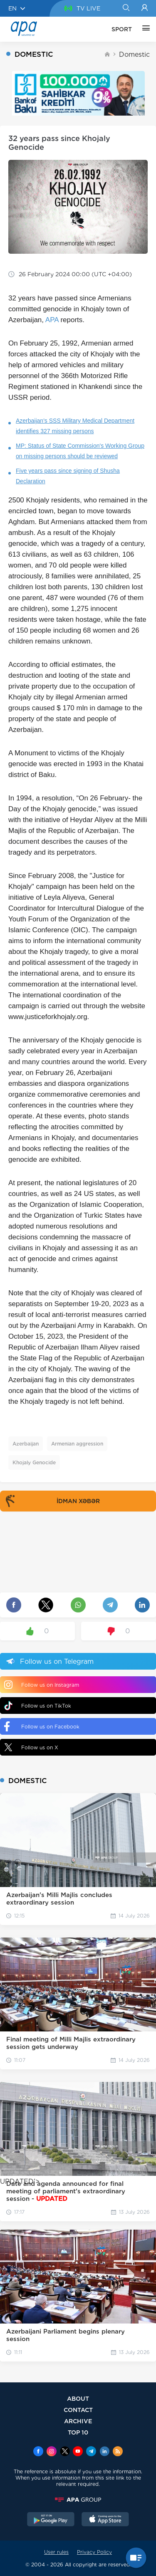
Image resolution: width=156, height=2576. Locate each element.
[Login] (144, 8)
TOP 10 (78, 2432)
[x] (65, 2452)
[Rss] (118, 2452)
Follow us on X (31, 1747)
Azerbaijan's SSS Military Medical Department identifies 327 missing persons (75, 425)
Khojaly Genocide (34, 1462)
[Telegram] (91, 2452)
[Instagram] (52, 2452)
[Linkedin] (104, 2452)
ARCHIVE (78, 2421)
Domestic (134, 54)
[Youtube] (78, 2452)
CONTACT (78, 2409)
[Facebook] (38, 2452)
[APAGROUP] (78, 2500)
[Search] (126, 8)
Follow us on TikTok (37, 1706)
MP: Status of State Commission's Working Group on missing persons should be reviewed (80, 450)
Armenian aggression (77, 1444)
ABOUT (78, 2398)
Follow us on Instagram (41, 1684)
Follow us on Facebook (41, 1726)
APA (52, 320)
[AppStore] (105, 2520)
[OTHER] (144, 29)
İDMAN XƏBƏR (51, 1501)
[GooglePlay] (50, 2520)
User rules (56, 2552)
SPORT (121, 29)
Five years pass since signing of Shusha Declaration (68, 475)
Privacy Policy (94, 2552)
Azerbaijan (25, 1444)
